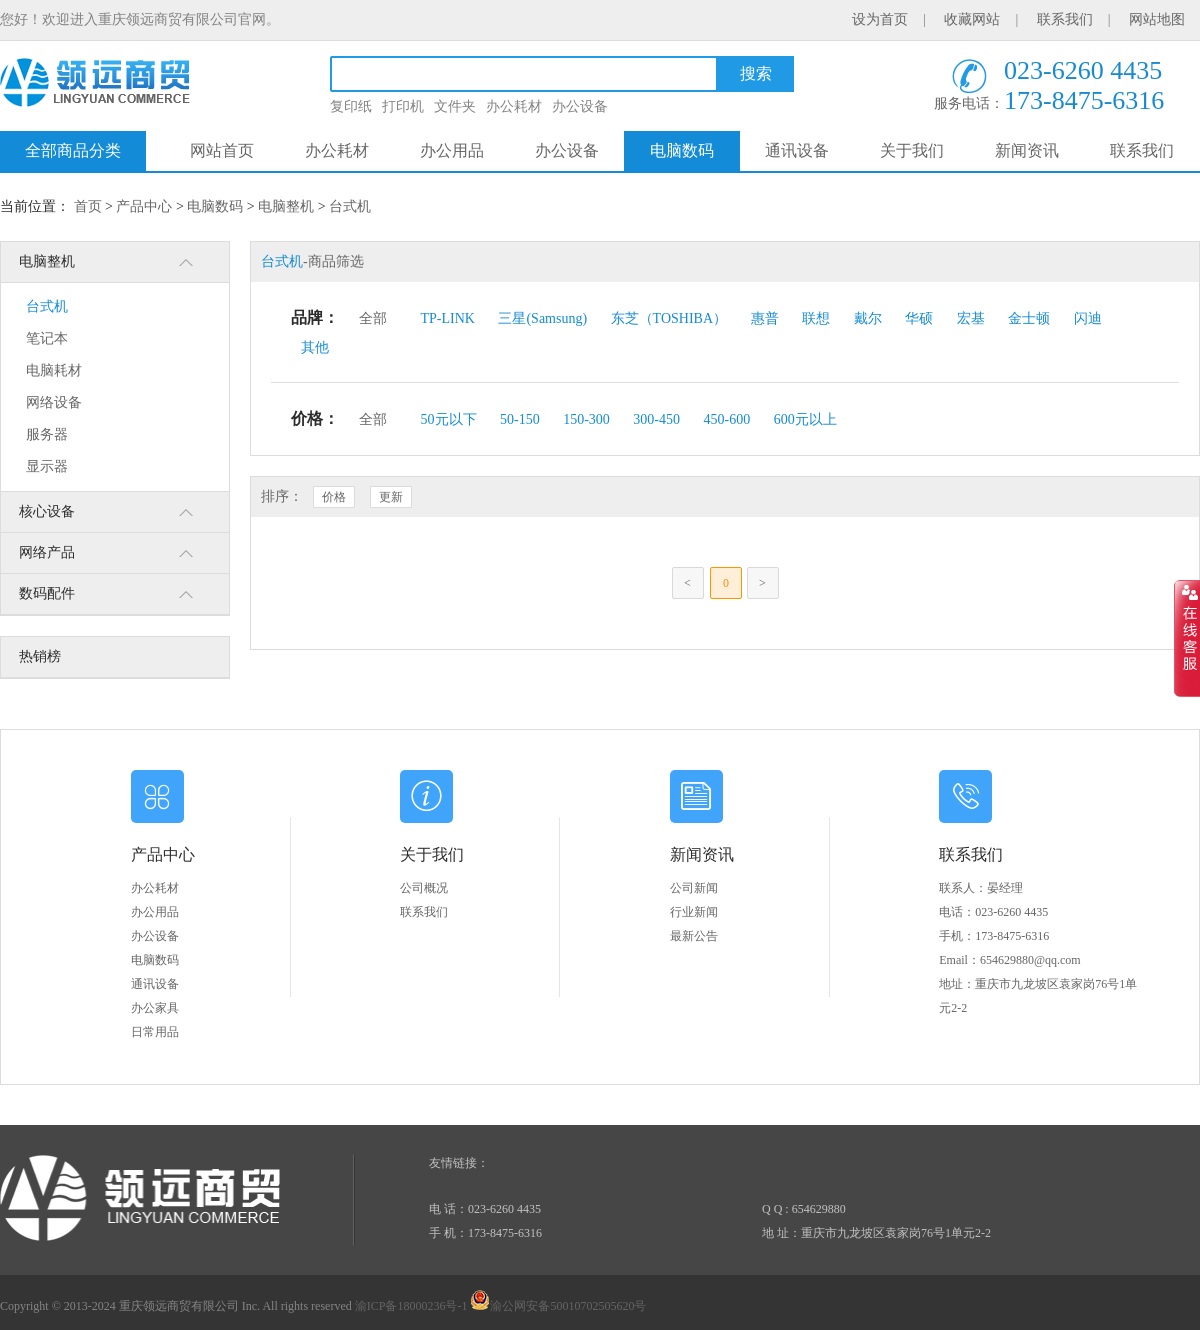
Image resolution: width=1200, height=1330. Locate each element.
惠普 (765, 318)
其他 (315, 347)
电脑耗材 (54, 370)
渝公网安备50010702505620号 (558, 1306)
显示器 (47, 466)
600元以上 (805, 419)
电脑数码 (682, 150)
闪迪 (1088, 318)
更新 (391, 497)
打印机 (403, 106)
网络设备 (54, 402)
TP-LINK (448, 318)
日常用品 (155, 1032)
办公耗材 (514, 106)
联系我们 (1065, 19)
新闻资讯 (1027, 150)
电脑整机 (286, 206)
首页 (88, 206)
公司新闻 (694, 888)
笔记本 (47, 338)
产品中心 (144, 206)
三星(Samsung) (542, 318)
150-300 (586, 419)
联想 (816, 318)
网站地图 (1157, 19)
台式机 (350, 206)
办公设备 (580, 106)
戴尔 (868, 318)
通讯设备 (797, 150)
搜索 (756, 73)
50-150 (520, 419)
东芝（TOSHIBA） (669, 318)
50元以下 (449, 419)
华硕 (919, 318)
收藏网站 (972, 19)
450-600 (727, 419)
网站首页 (222, 150)
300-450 (656, 419)
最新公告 (694, 936)
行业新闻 (694, 912)
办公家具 (155, 1008)
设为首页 (880, 19)
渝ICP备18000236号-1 (411, 1306)
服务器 (47, 434)
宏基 (971, 318)
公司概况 (424, 888)
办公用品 (452, 150)
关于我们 (912, 150)
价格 (334, 497)
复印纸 (351, 106)
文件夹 (455, 106)
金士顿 (1029, 318)
